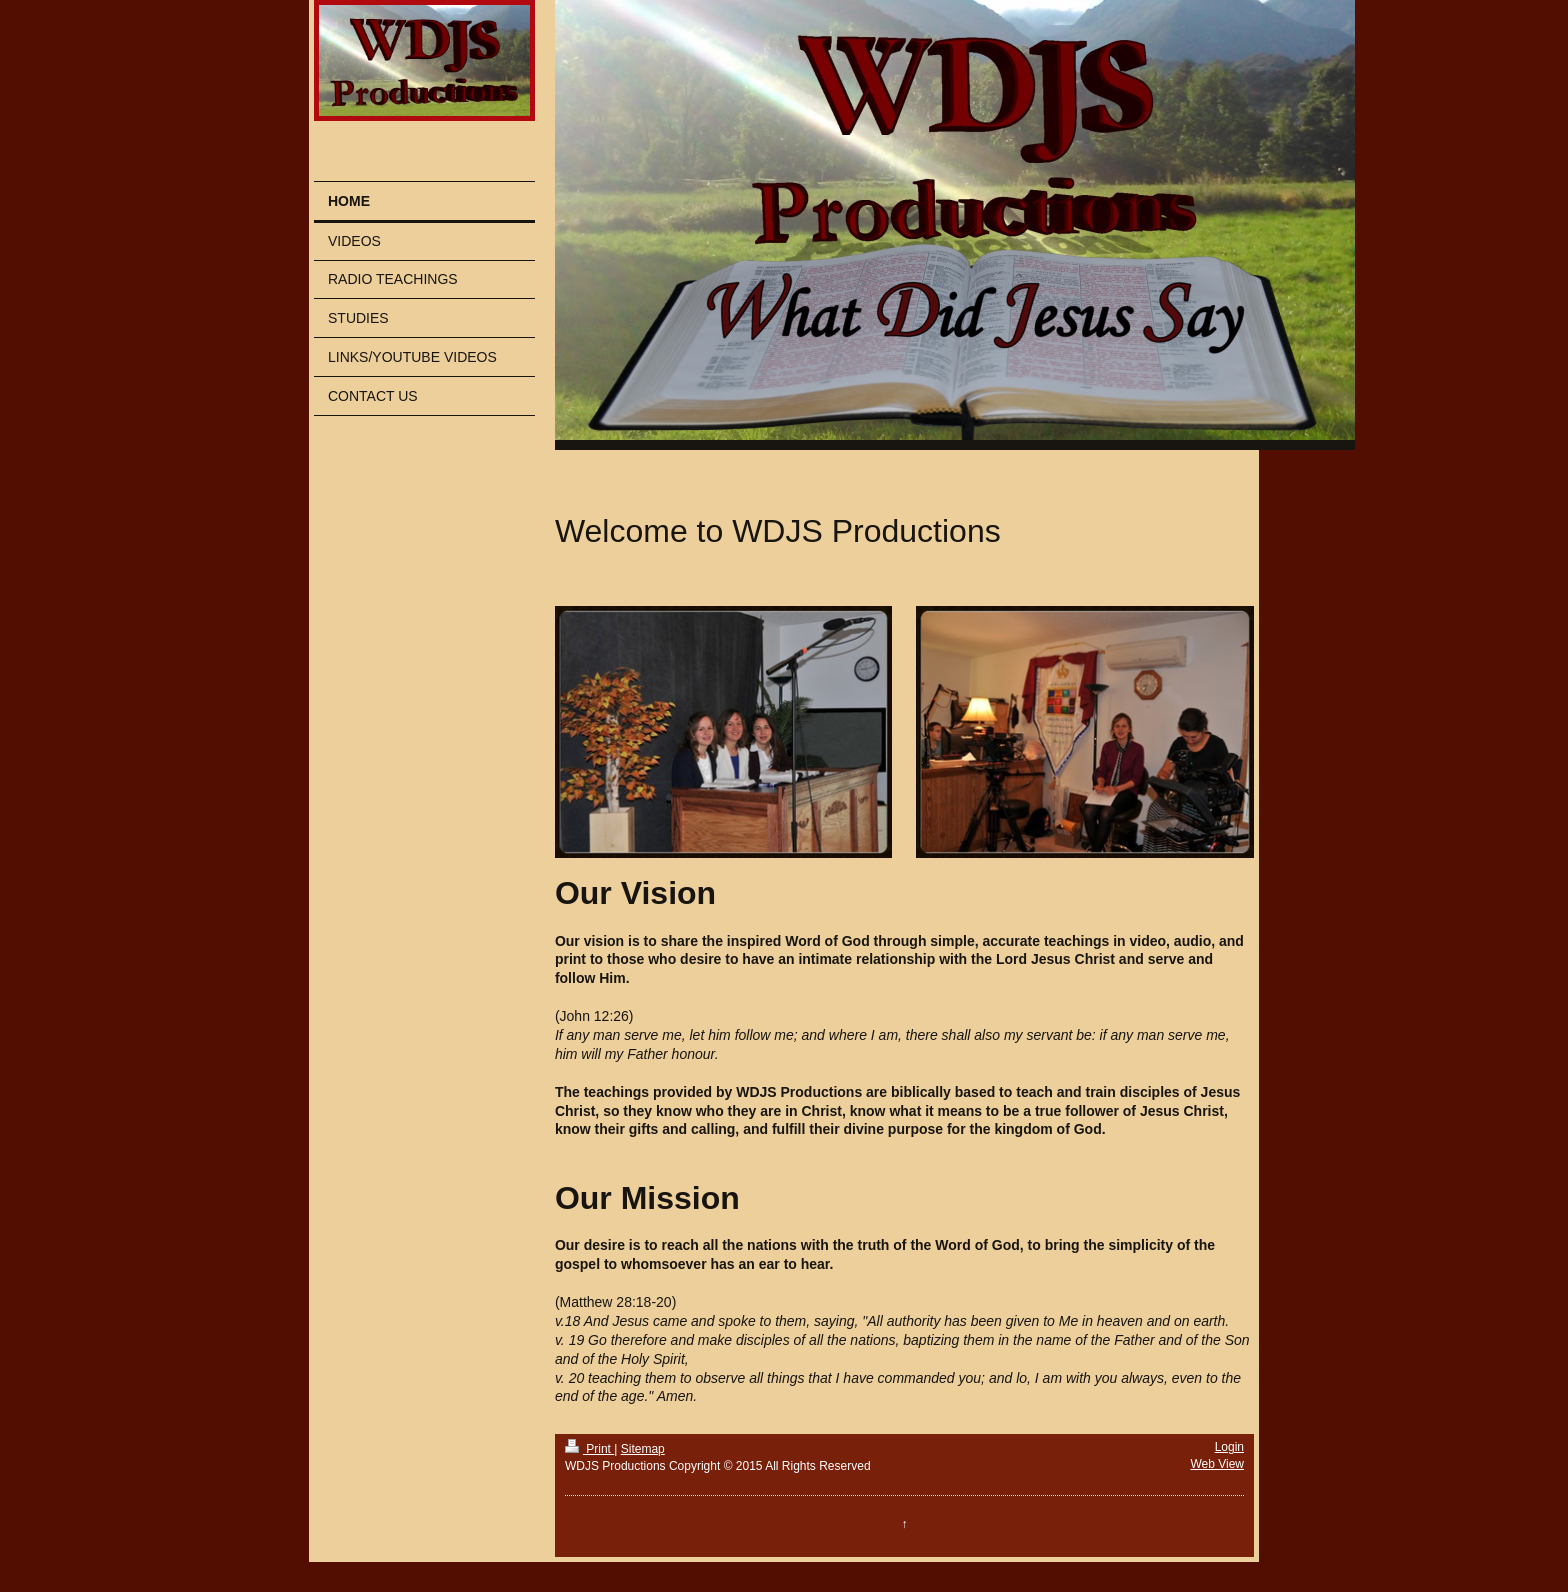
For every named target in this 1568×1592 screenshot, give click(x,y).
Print (589, 1449)
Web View (1217, 1464)
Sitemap (643, 1449)
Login (1229, 1447)
